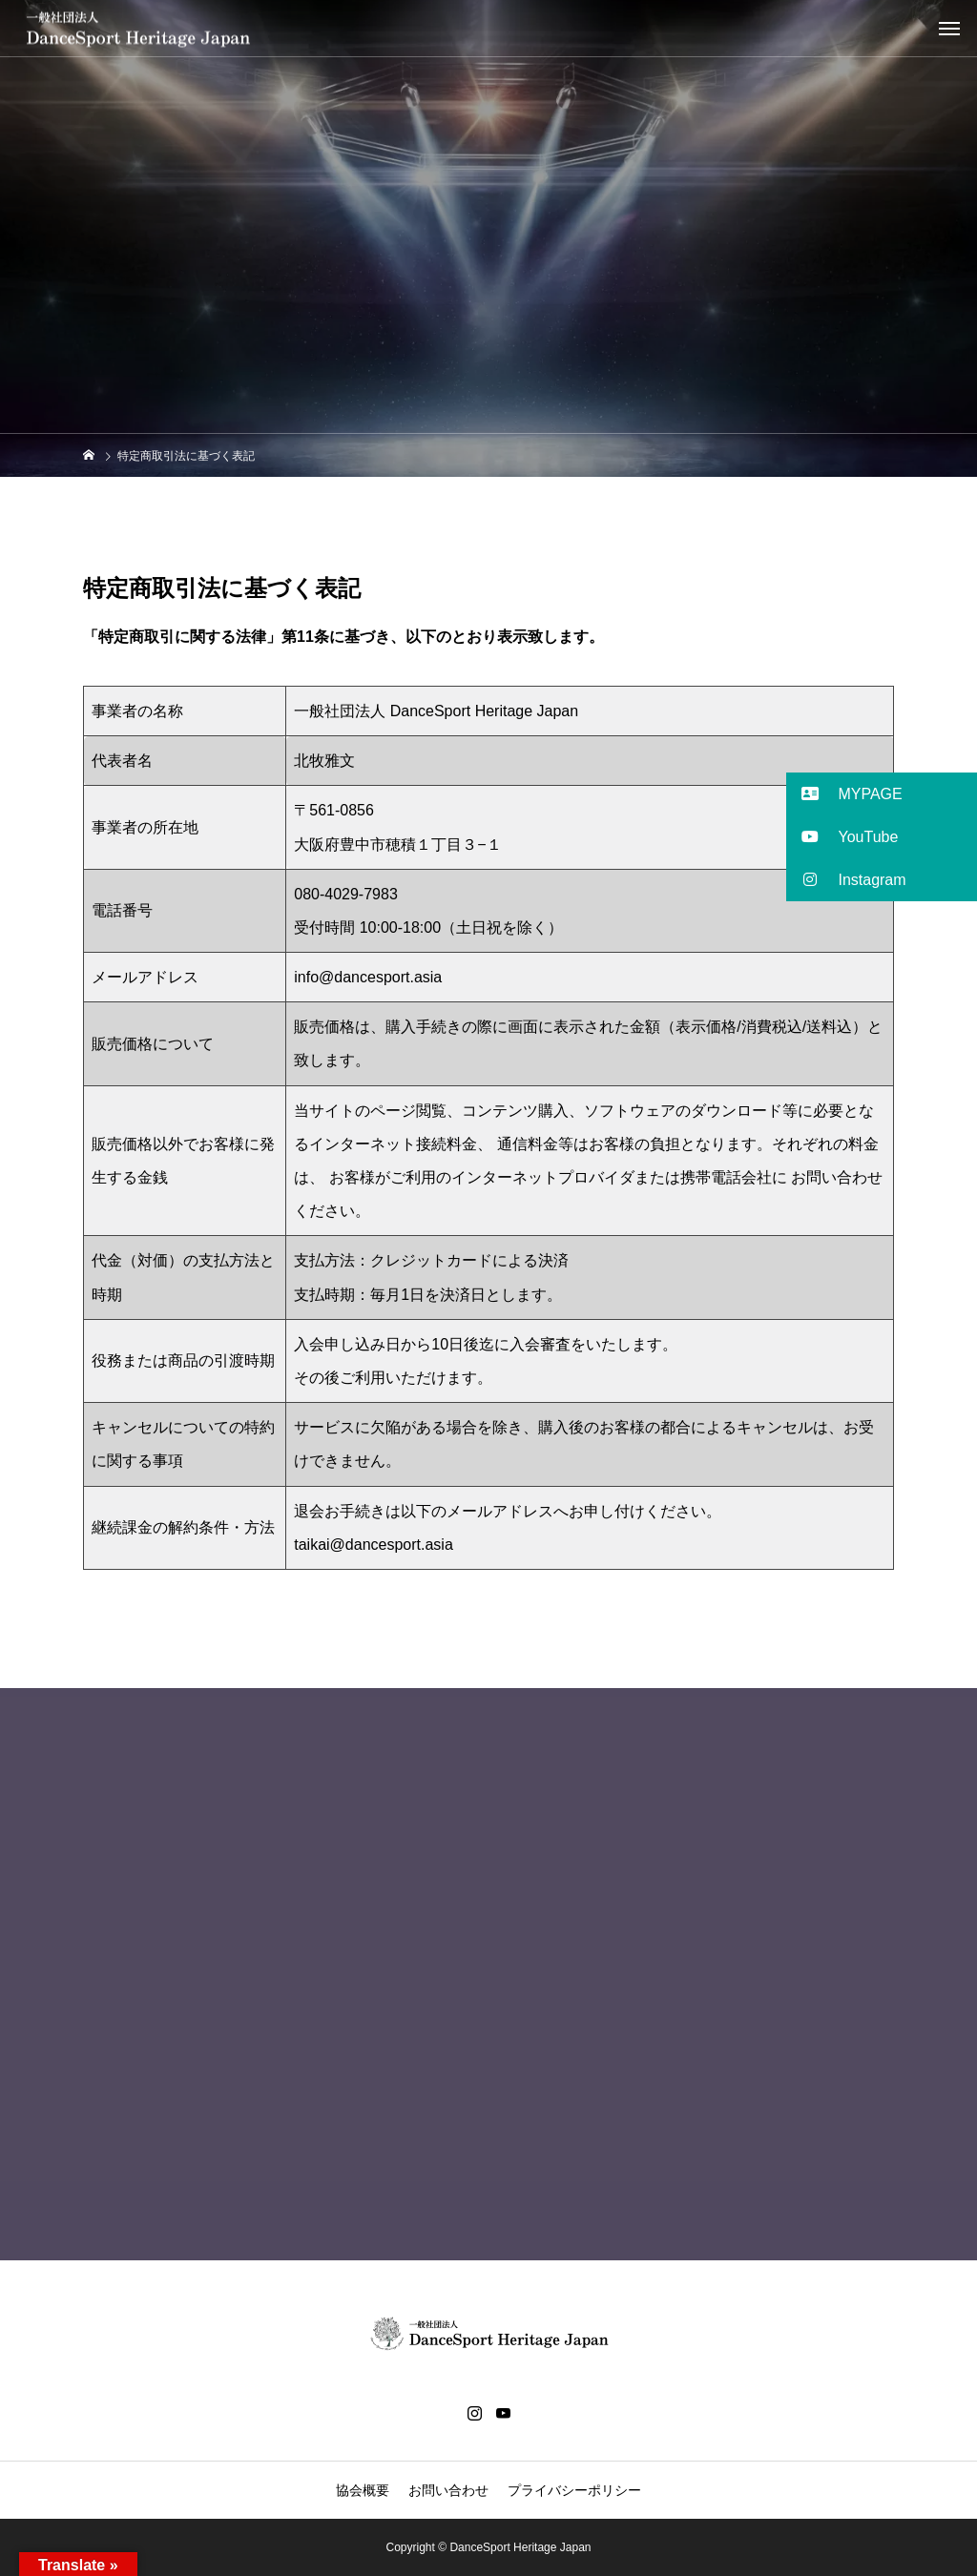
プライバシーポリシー (574, 2490)
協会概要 (362, 2490)
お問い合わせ (448, 2490)
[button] (881, 794)
